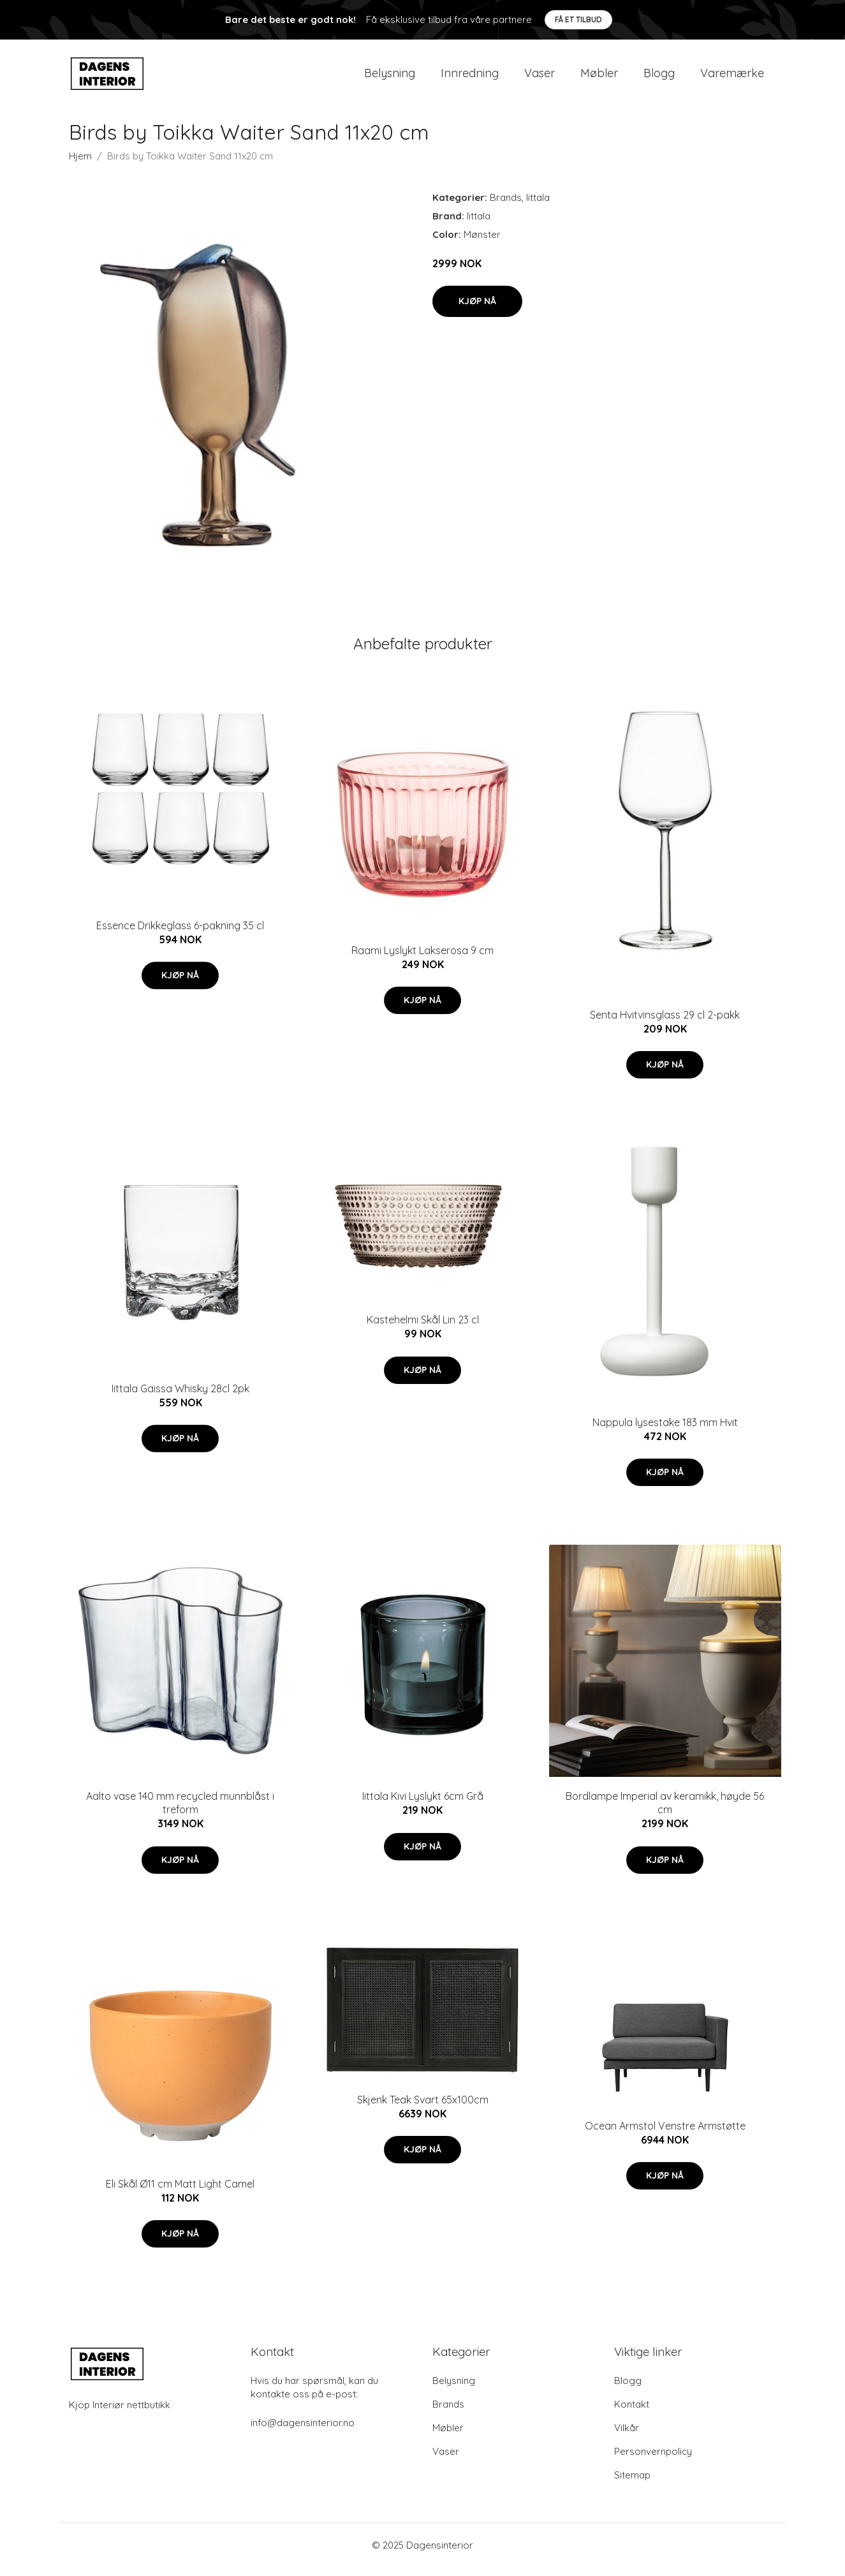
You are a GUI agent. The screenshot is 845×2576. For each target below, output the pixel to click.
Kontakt (631, 2413)
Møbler (599, 77)
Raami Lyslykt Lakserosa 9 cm (422, 959)
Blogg (659, 77)
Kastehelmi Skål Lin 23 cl (423, 1328)
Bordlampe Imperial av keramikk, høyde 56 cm (665, 1812)
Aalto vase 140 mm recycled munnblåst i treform (180, 1812)
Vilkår (626, 2437)
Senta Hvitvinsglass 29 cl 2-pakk (665, 1023)
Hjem (80, 165)
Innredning (470, 77)
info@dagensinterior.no (303, 2431)
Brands (506, 206)
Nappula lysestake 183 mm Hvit (665, 1431)
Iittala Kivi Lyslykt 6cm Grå (422, 1805)
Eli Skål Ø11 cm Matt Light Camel (180, 2192)
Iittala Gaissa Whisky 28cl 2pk (180, 1397)
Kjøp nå (477, 310)
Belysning (389, 77)
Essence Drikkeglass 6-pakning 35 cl (180, 934)
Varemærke (732, 77)
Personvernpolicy (653, 2460)
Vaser (539, 77)
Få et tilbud (578, 19)
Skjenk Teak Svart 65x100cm (423, 2108)
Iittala (538, 206)
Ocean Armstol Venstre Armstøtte (665, 2134)
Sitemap (632, 2484)
